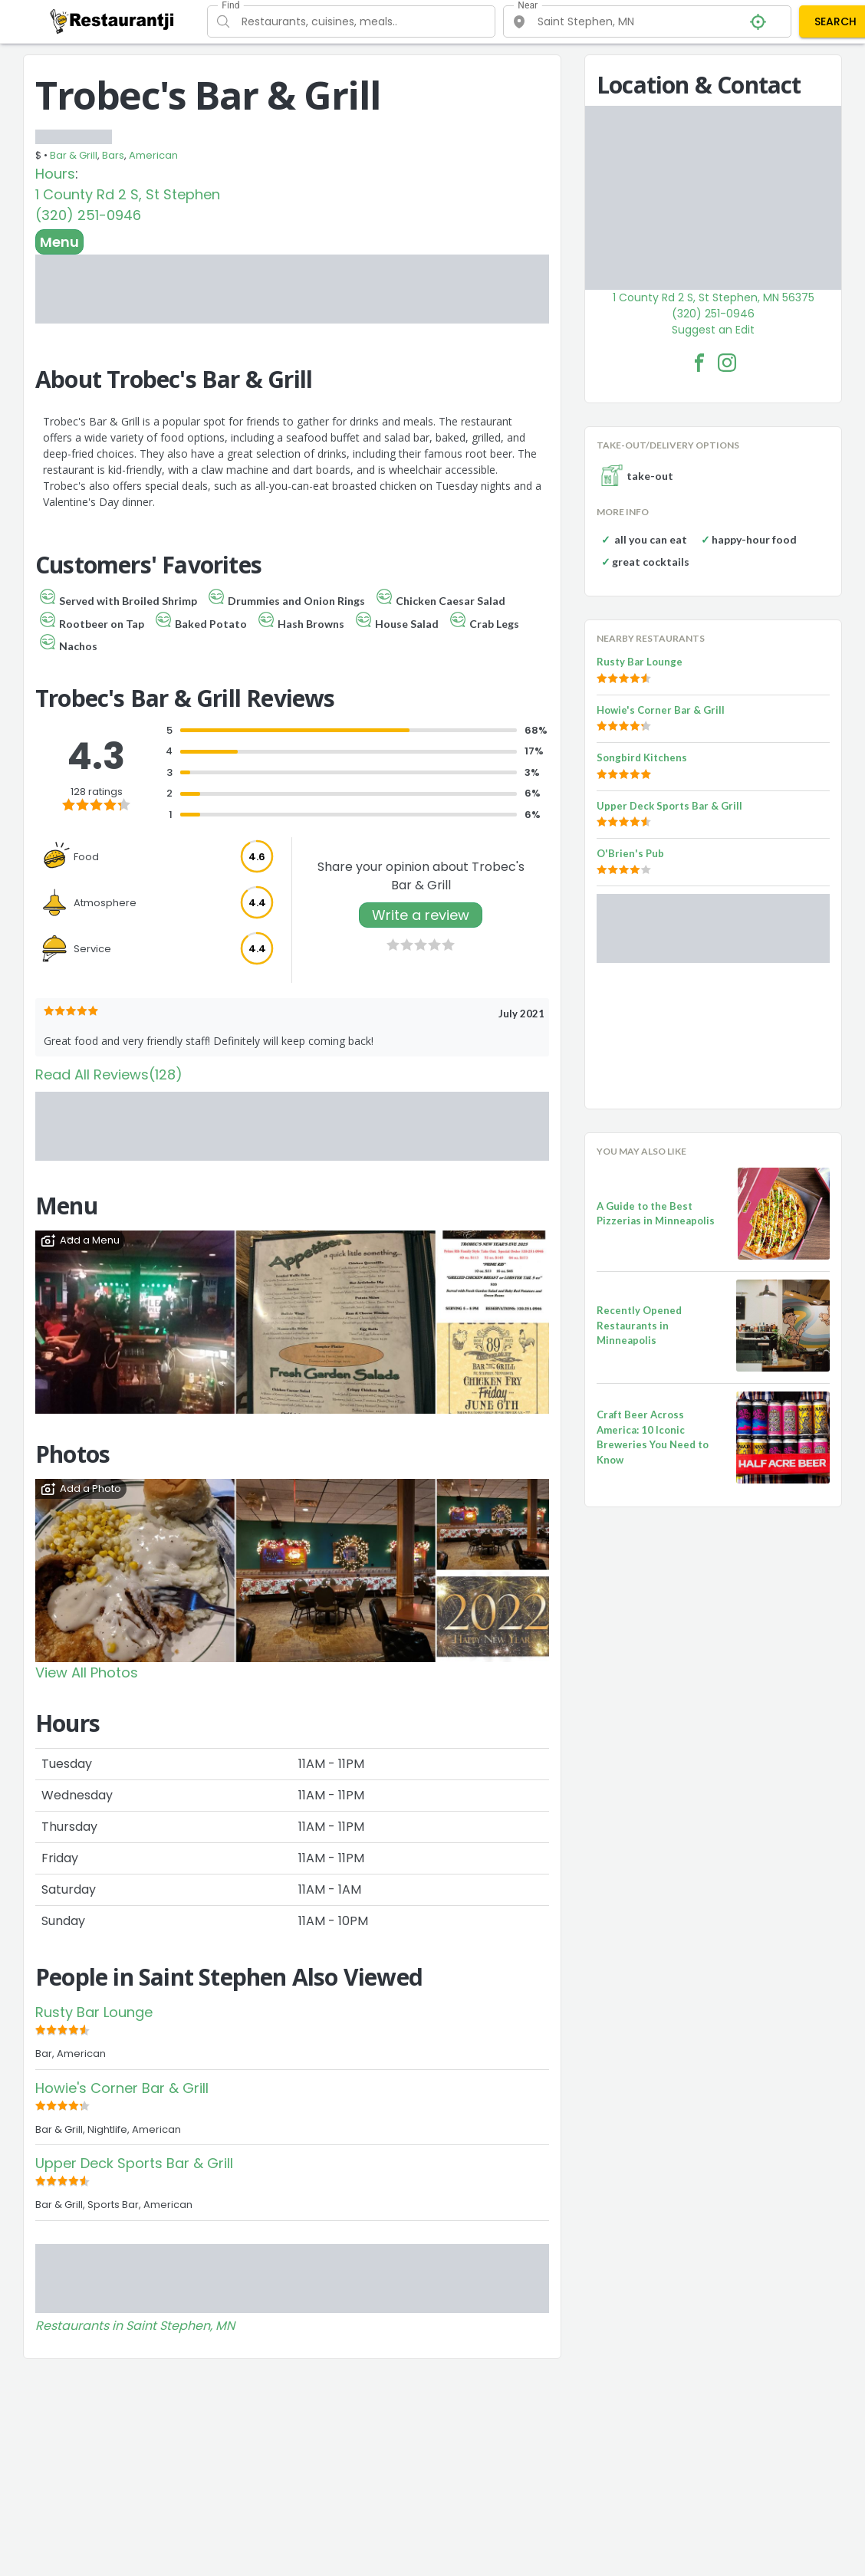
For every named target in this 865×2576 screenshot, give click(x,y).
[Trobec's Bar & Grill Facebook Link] (699, 362)
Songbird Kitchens (642, 757)
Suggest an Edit (713, 329)
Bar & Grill (73, 155)
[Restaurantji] (112, 20)
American (153, 155)
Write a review (420, 915)
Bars (113, 155)
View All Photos (86, 1672)
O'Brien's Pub (630, 853)
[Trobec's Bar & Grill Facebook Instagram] (727, 362)
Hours (55, 173)
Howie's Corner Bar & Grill (122, 2088)
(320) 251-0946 (88, 215)
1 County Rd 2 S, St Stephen (127, 194)
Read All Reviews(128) (109, 1074)
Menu (59, 241)
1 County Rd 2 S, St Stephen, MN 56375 (713, 297)
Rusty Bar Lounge (94, 2012)
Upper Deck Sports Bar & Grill (134, 2163)
